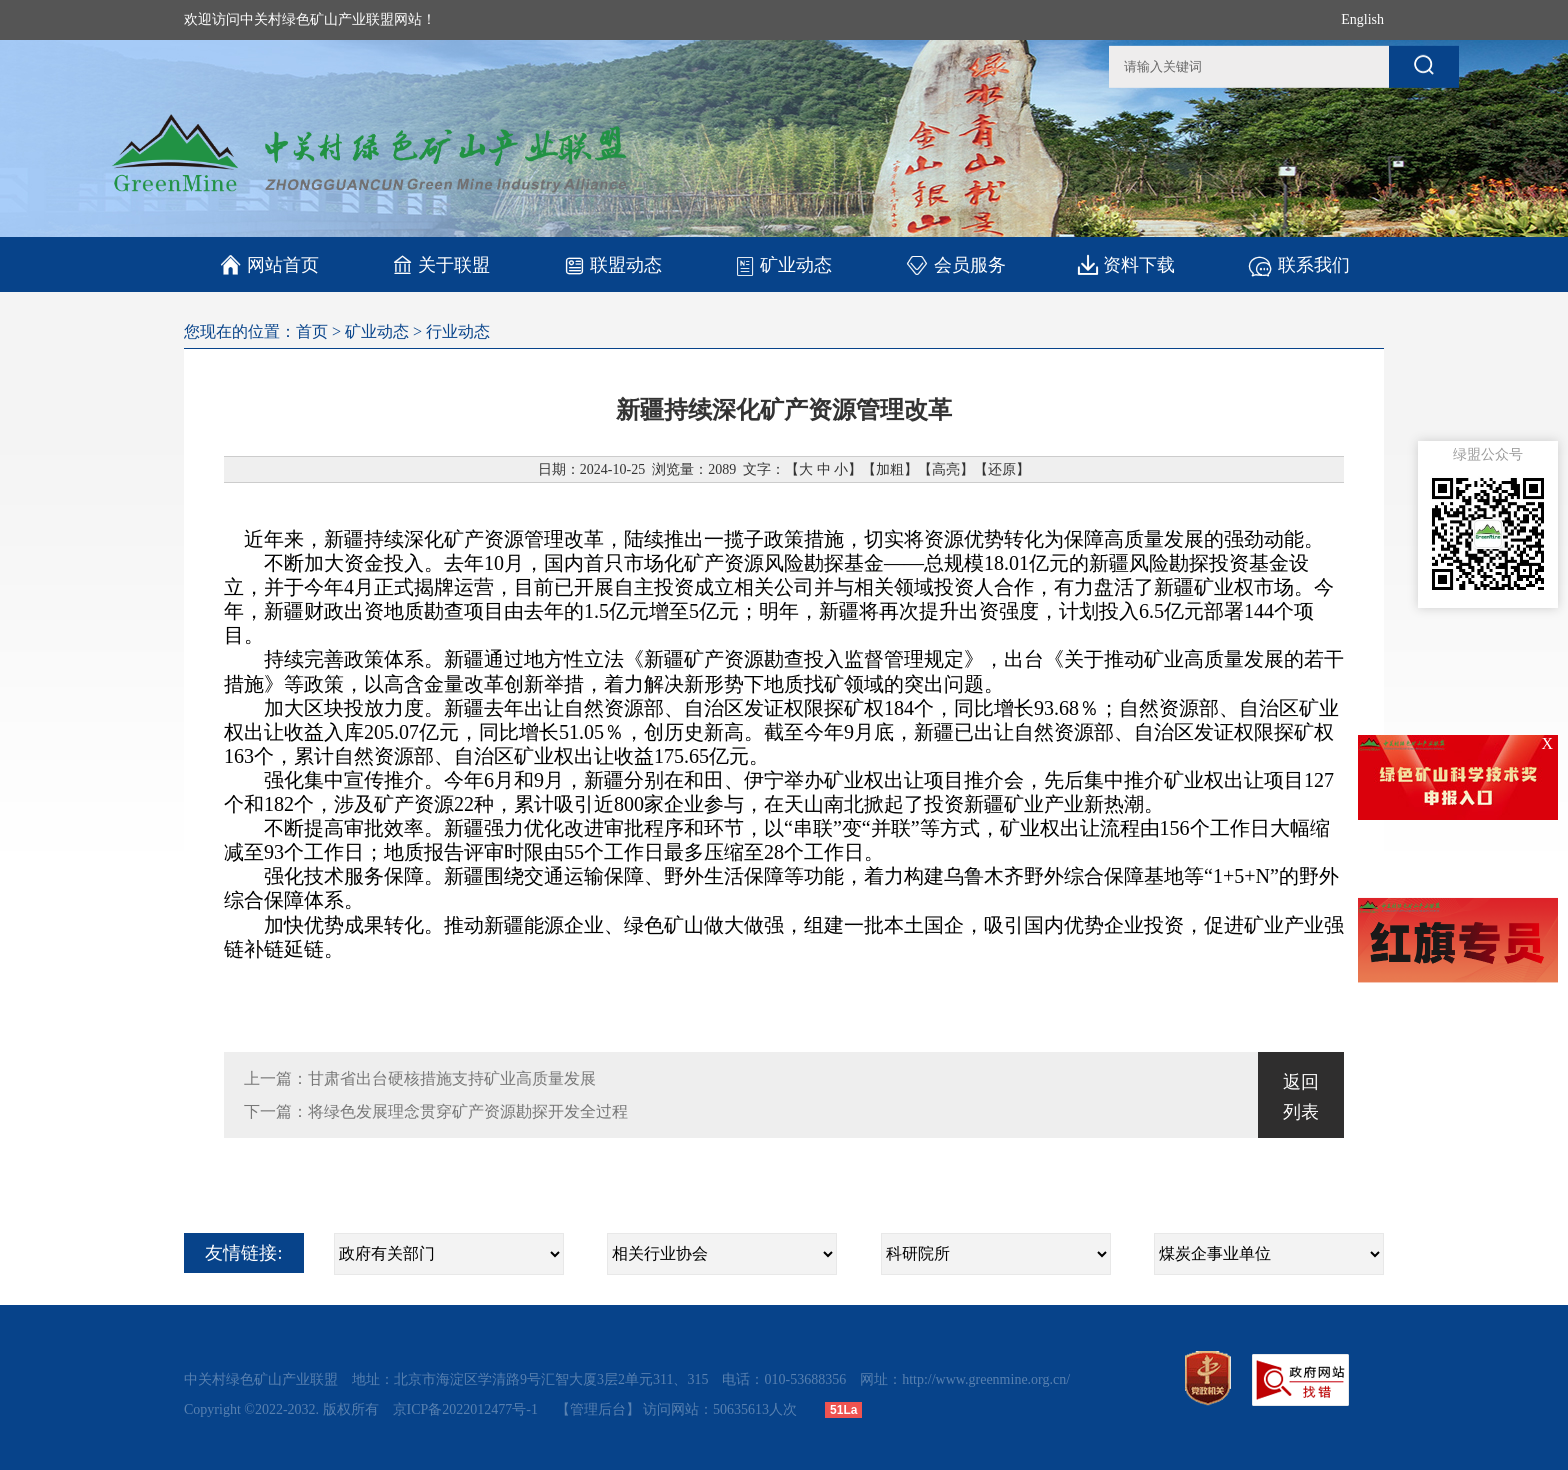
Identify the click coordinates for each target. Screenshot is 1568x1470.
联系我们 (1298, 264)
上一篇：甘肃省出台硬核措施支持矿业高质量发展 (420, 1078)
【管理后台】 (598, 1409)
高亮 (946, 469)
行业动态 (458, 331)
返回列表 (1301, 1097)
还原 (1002, 469)
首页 (312, 331)
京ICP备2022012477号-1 (467, 1409)
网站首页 (269, 265)
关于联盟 (441, 264)
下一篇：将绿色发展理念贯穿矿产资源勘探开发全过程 (436, 1111)
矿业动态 (783, 265)
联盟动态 (612, 264)
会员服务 (955, 264)
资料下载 (1126, 264)
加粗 (890, 469)
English (1362, 19)
